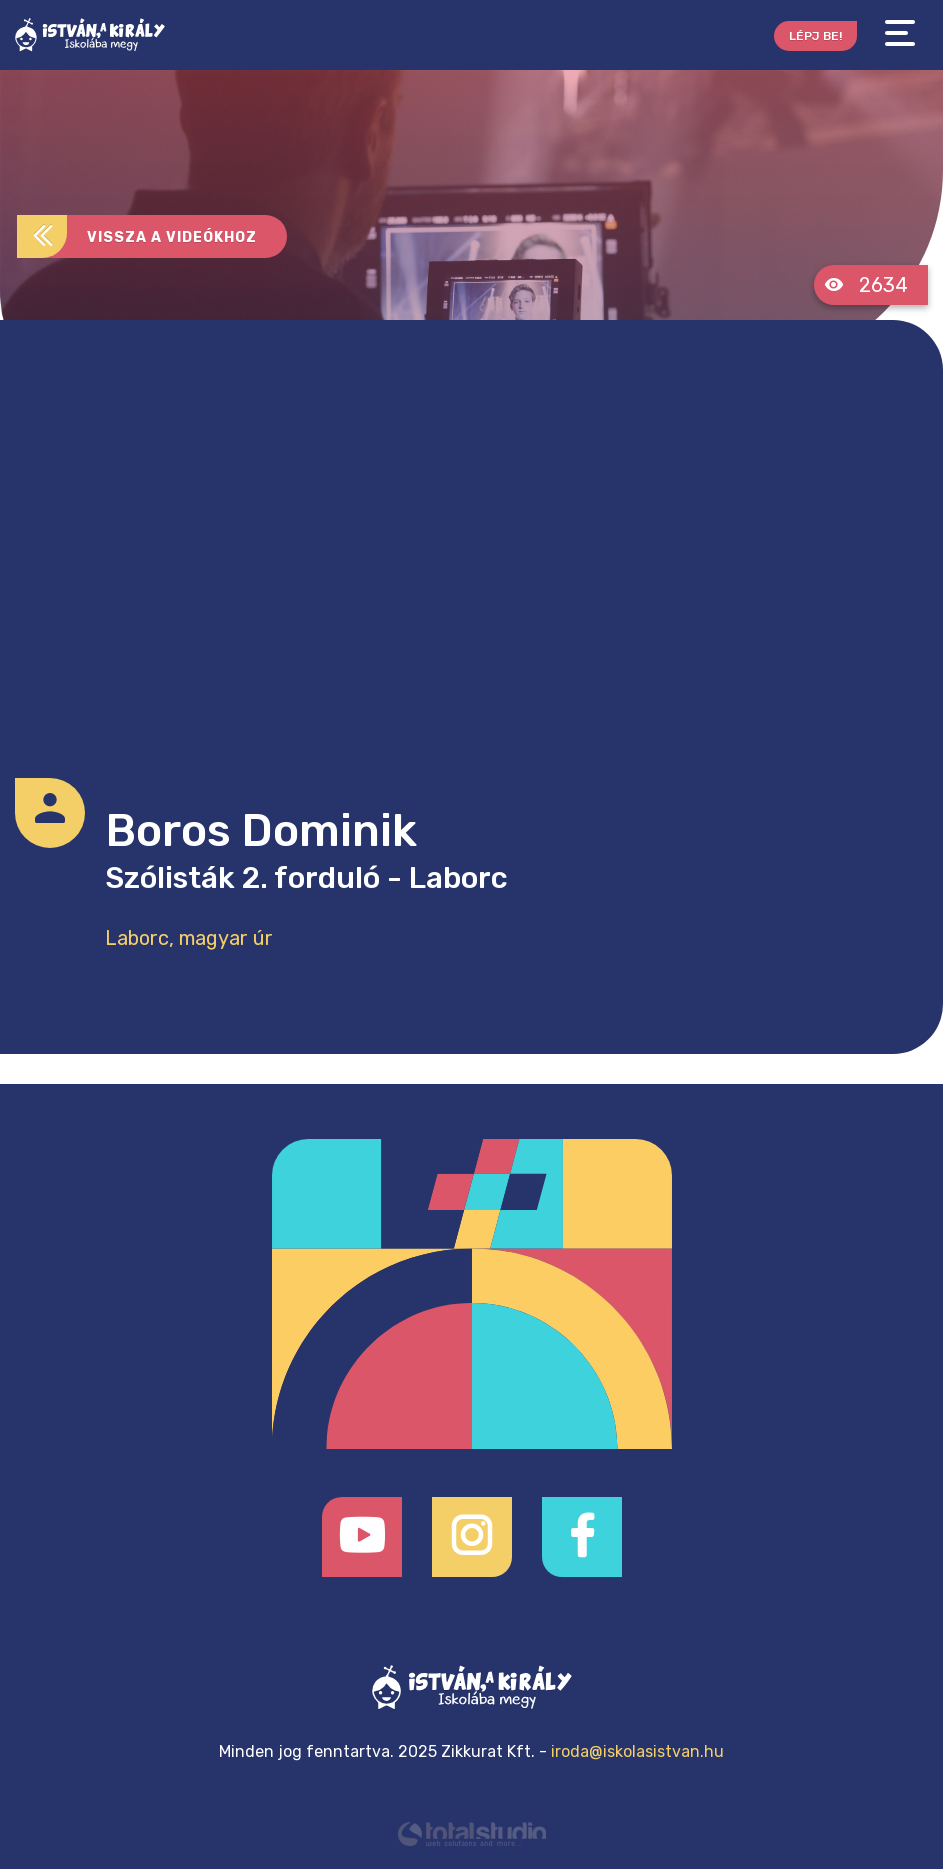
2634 (866, 285)
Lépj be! (815, 36)
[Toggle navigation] (900, 33)
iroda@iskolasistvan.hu (637, 1751)
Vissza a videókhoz (137, 236)
